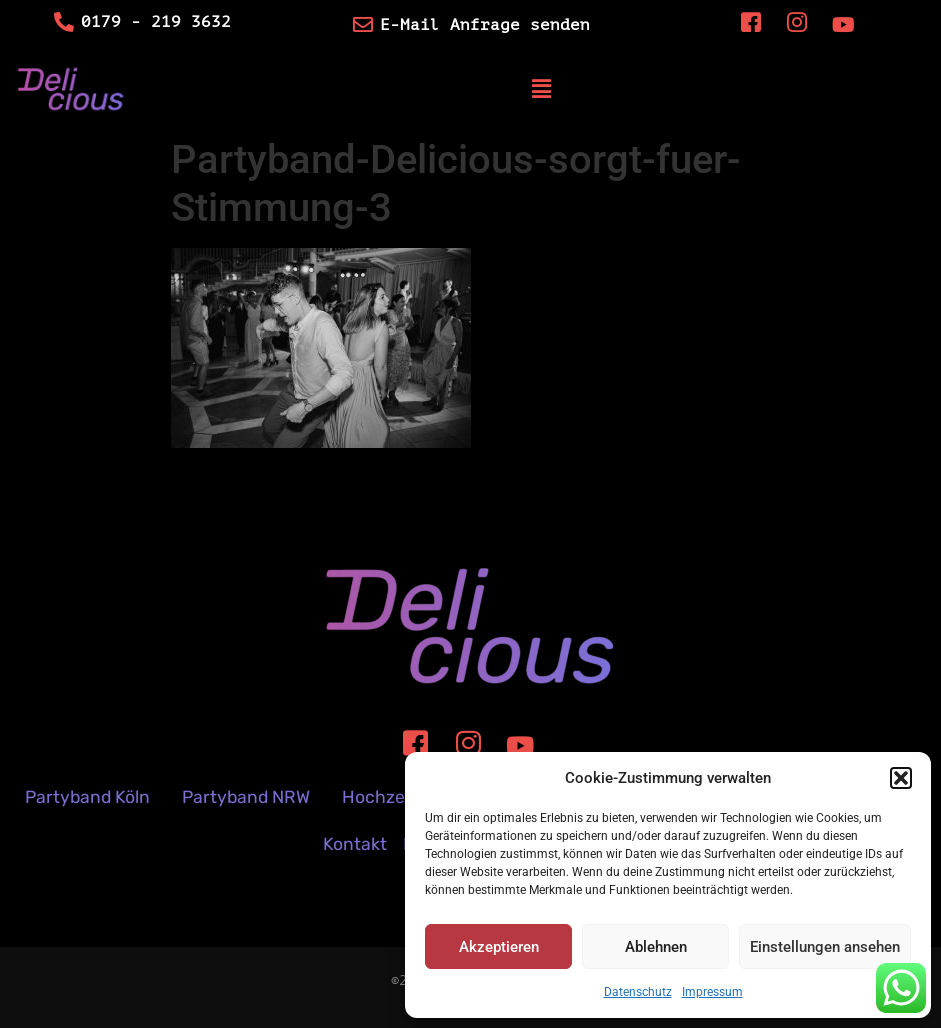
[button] (901, 778)
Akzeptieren (499, 947)
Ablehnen (656, 947)
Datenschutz (638, 992)
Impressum (712, 992)
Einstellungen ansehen (825, 947)
